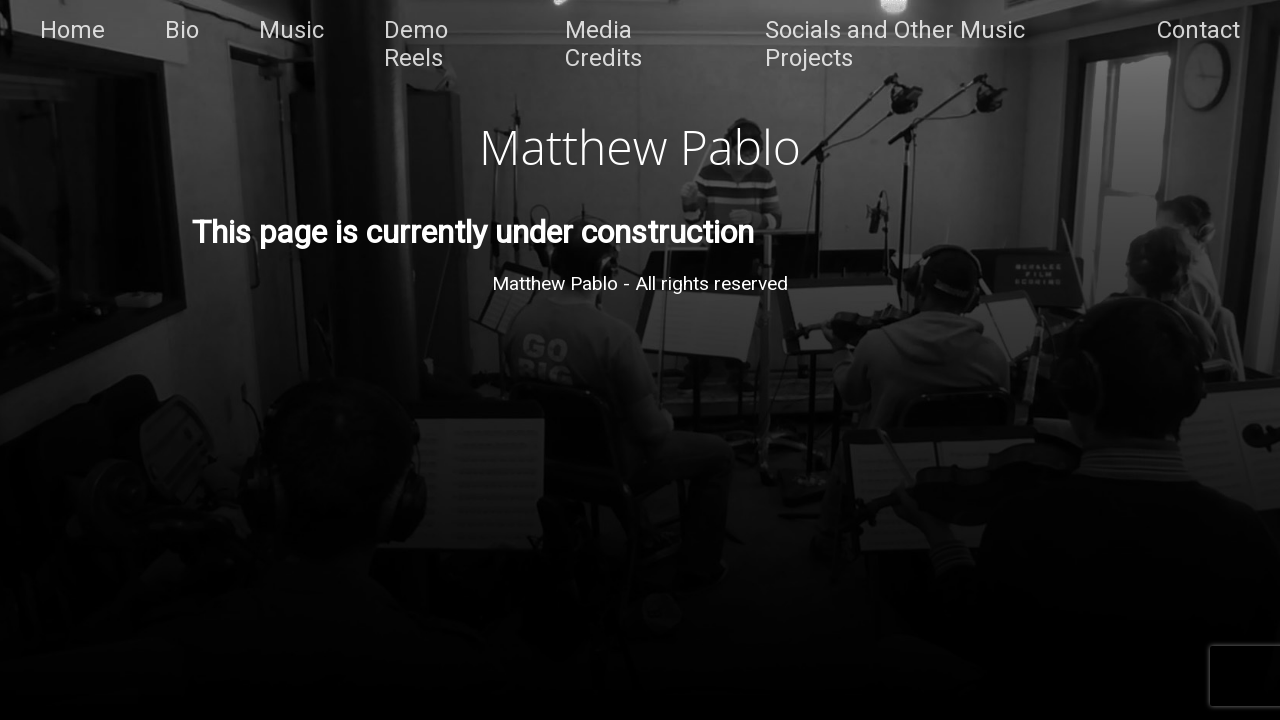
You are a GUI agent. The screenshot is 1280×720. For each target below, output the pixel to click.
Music (291, 30)
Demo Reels (416, 44)
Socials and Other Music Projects (895, 44)
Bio (182, 30)
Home (72, 30)
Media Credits (603, 44)
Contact (1198, 30)
